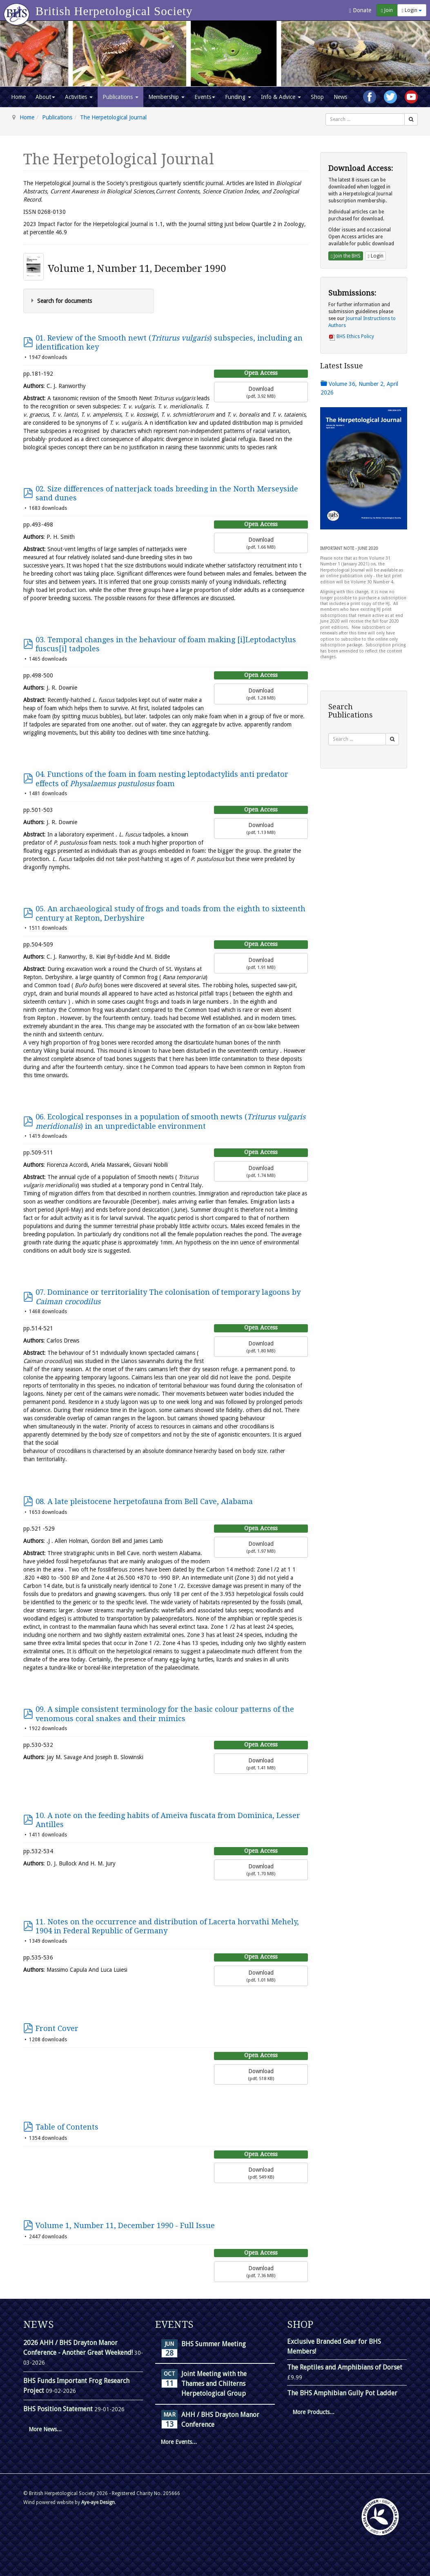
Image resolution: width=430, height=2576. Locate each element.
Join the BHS (346, 256)
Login (412, 10)
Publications (120, 97)
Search (325, 113)
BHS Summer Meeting (213, 2344)
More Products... (313, 2412)
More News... (45, 2429)
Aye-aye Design (98, 2502)
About (45, 97)
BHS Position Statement (58, 2409)
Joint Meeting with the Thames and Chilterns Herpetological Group (214, 2383)
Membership (166, 97)
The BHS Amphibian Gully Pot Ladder (342, 2393)
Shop (317, 97)
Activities (79, 97)
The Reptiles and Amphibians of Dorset (344, 2367)
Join (386, 10)
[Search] (411, 119)
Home (18, 97)
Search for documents (64, 301)
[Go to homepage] (18, 10)
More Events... (178, 2442)
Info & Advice (281, 97)
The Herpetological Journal (113, 117)
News (340, 97)
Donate (360, 10)
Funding (238, 97)
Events (204, 97)
